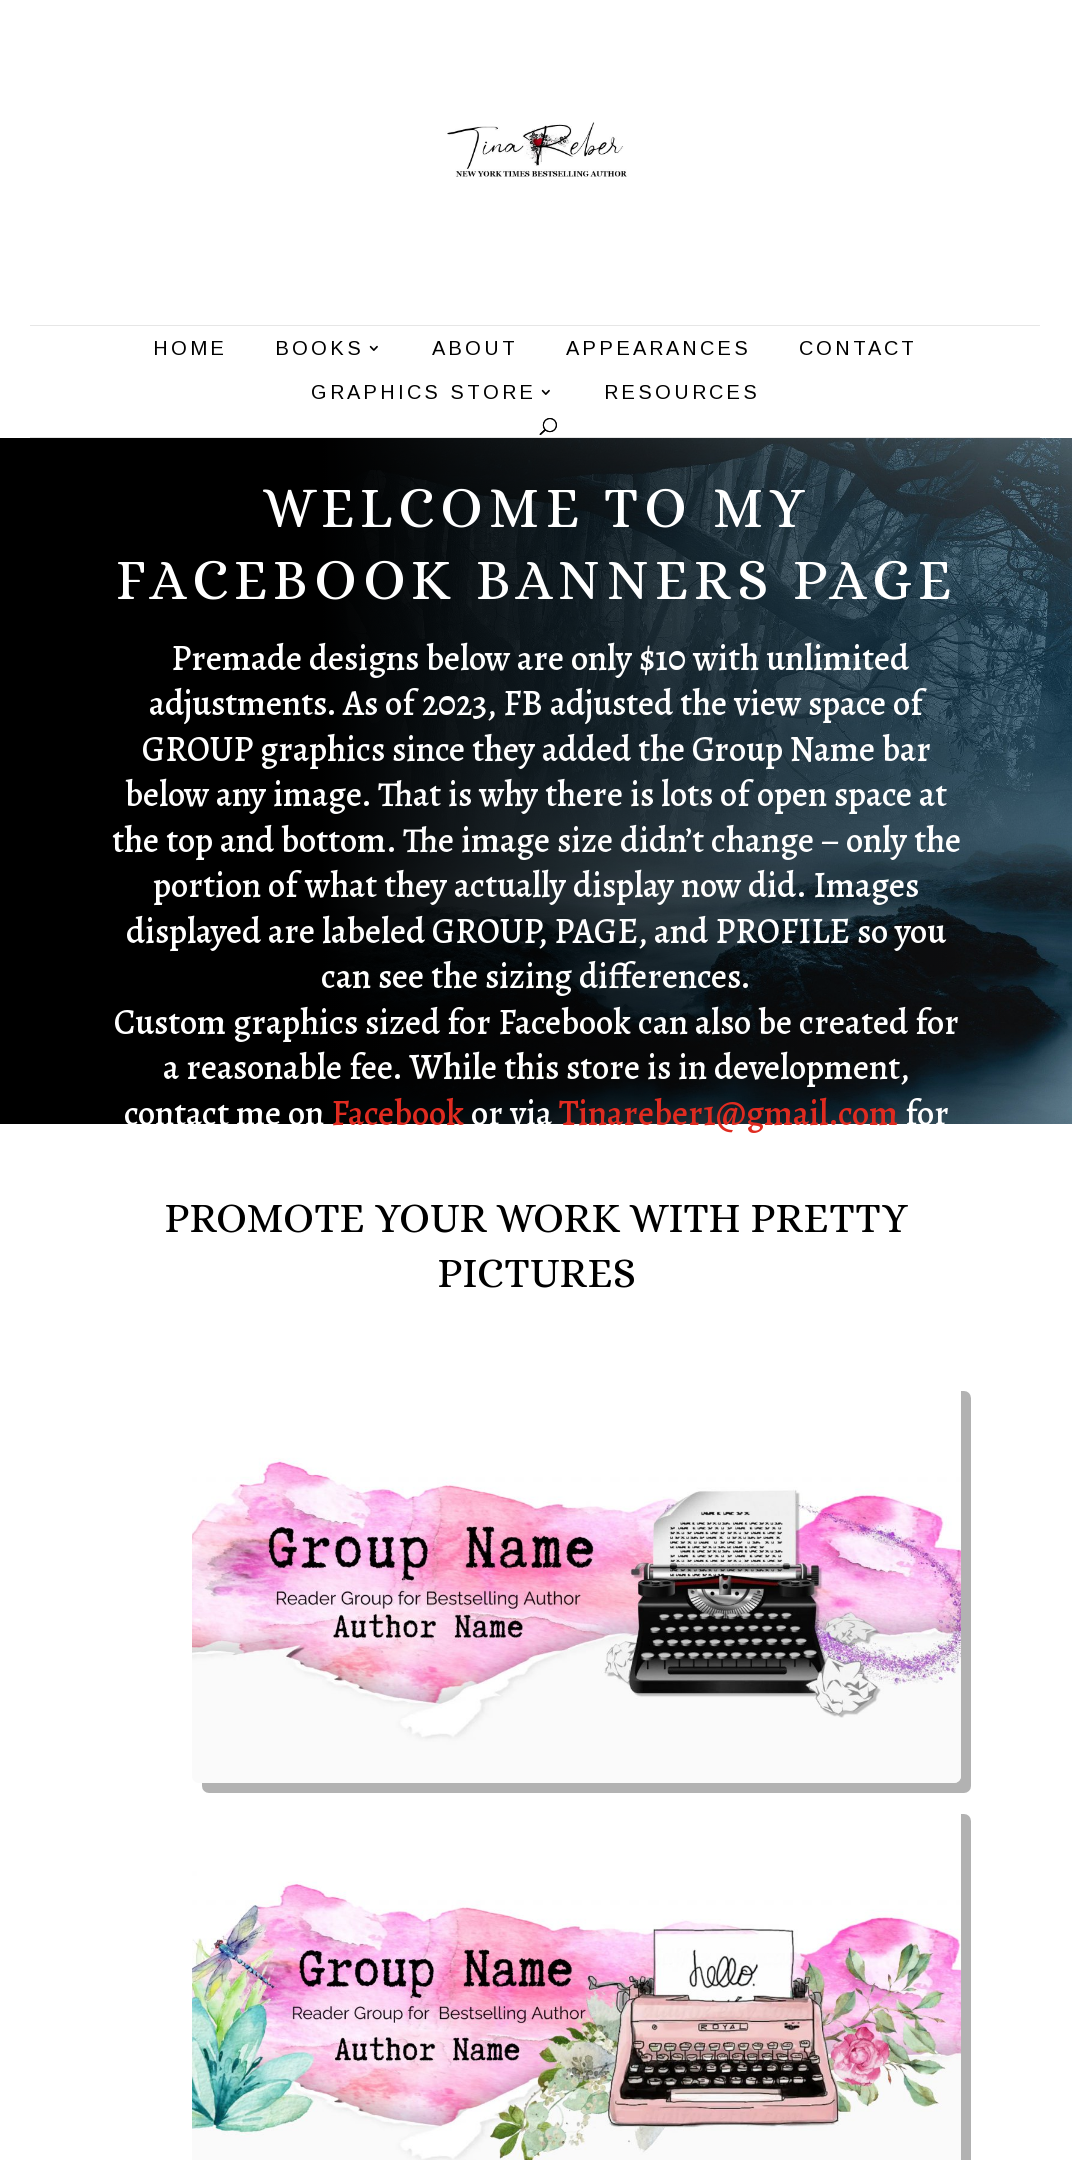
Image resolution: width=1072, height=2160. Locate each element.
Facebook (397, 1113)
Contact (858, 350)
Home (190, 350)
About (475, 350)
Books (319, 350)
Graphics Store (423, 394)
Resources (682, 394)
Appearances (658, 350)
